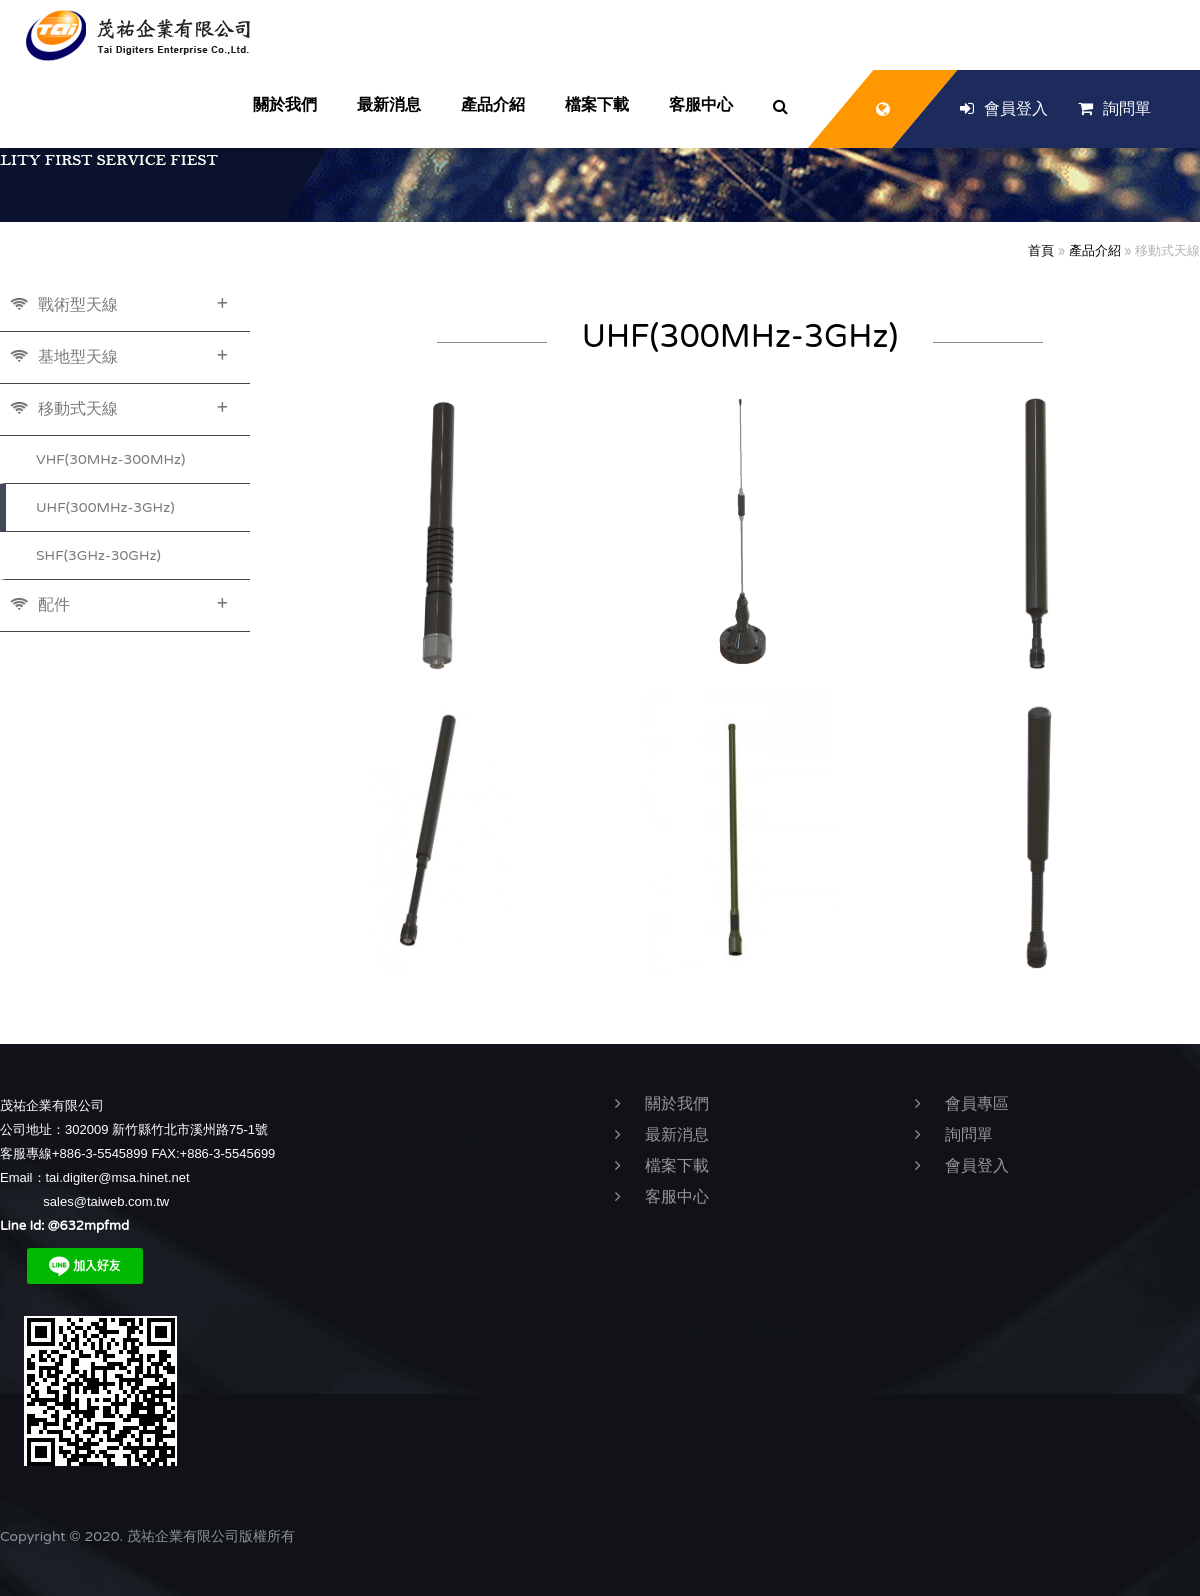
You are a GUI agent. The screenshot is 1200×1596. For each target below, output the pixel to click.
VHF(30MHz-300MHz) (110, 459)
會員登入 (1004, 109)
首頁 (1041, 251)
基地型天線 (119, 356)
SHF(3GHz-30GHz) (98, 555)
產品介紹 (1095, 251)
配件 (119, 604)
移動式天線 (119, 408)
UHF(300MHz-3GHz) (105, 507)
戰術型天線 (119, 304)
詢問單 (1114, 109)
